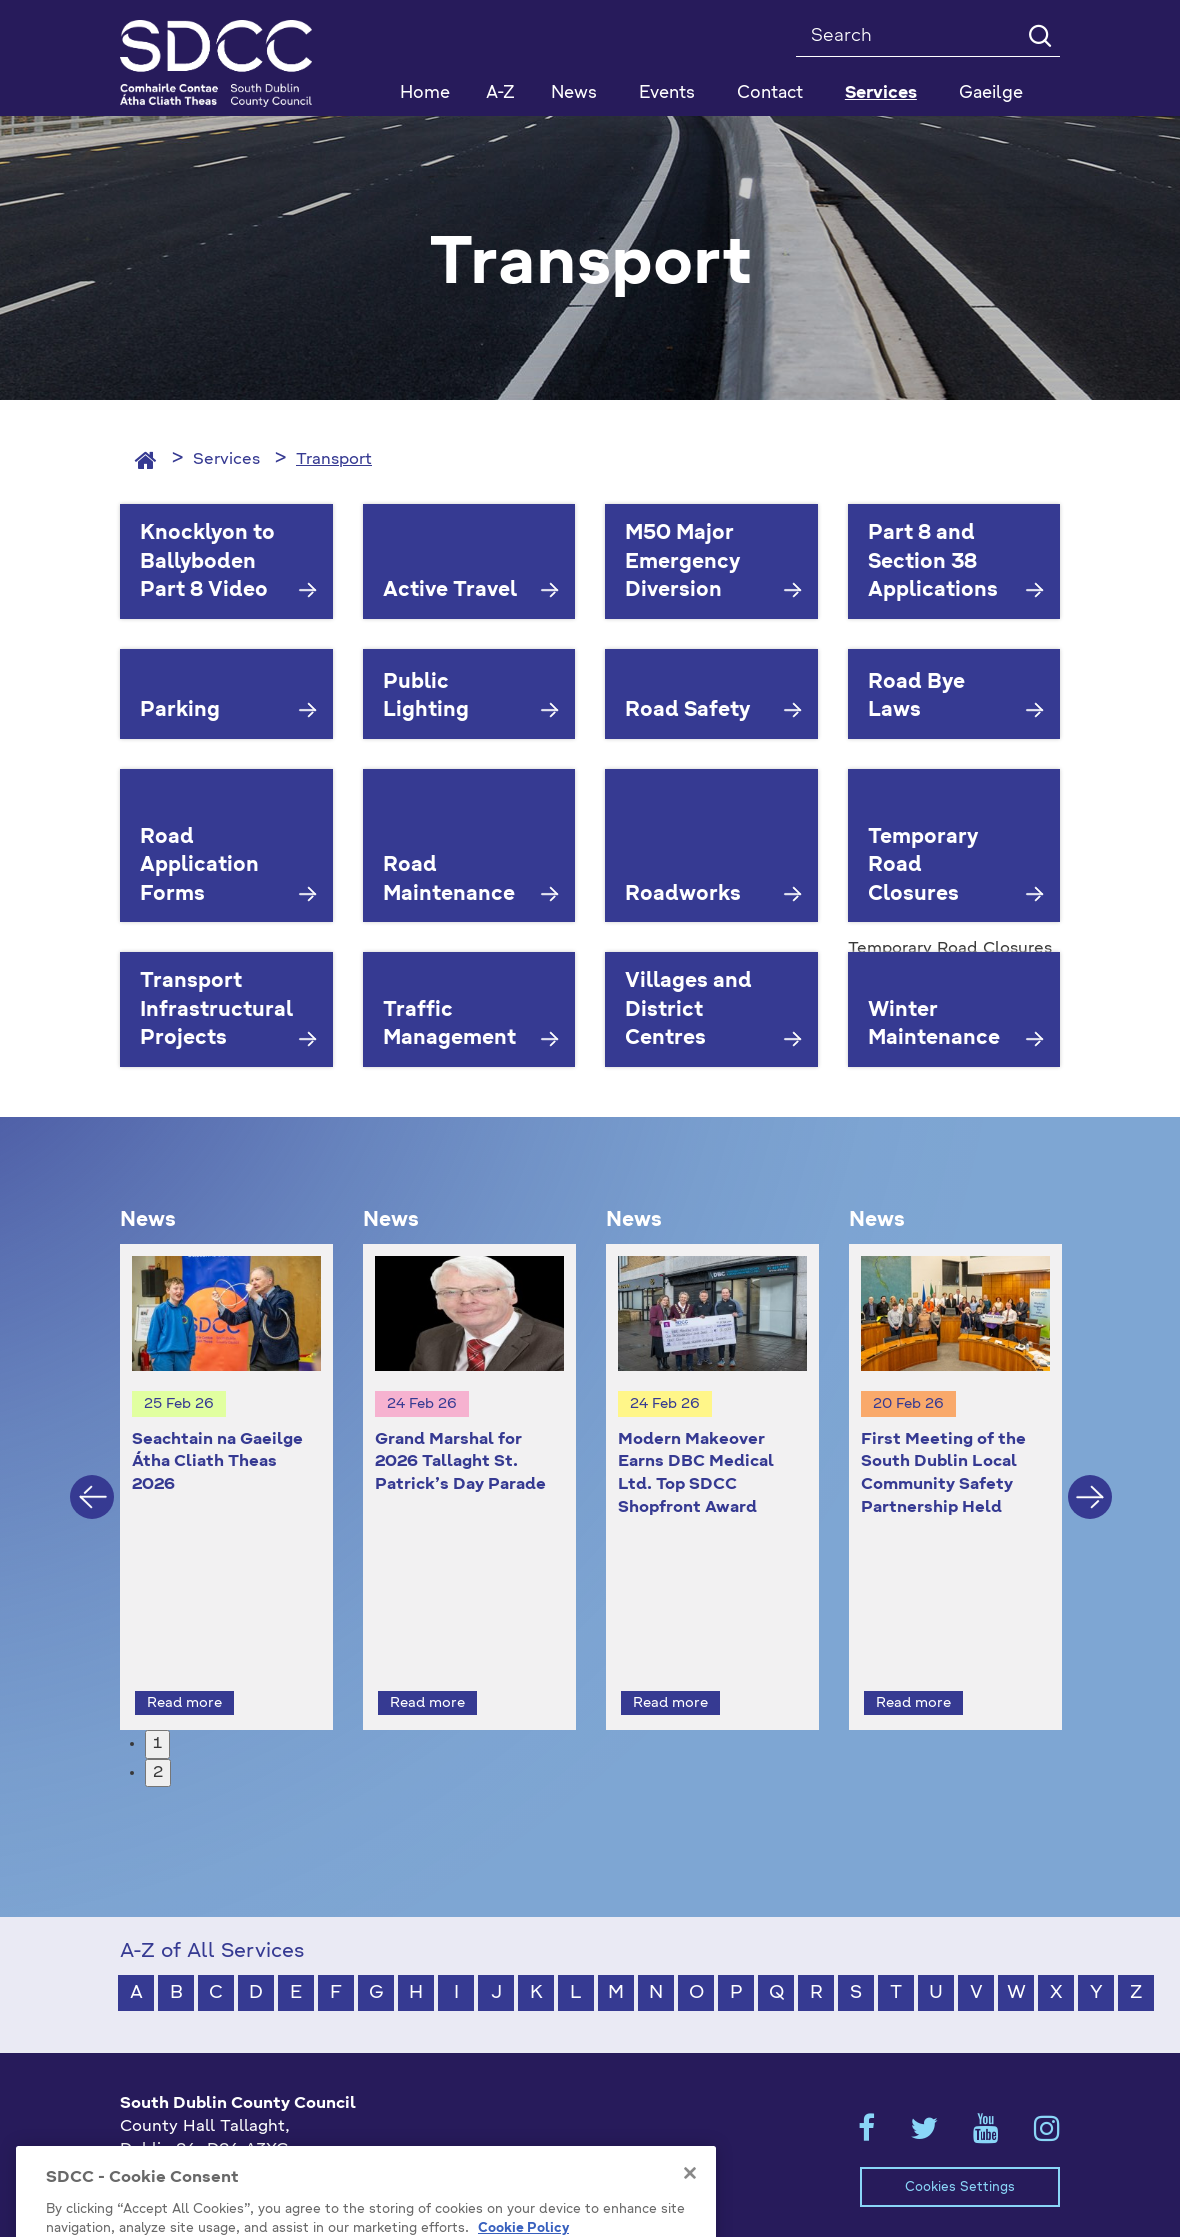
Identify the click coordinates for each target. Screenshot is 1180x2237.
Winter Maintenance (934, 1025)
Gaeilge (991, 93)
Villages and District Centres (688, 1010)
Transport (334, 460)
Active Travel (450, 591)
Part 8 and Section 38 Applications (933, 562)
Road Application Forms (199, 866)
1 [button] (157, 1707)
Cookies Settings (960, 2150)
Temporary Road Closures (923, 866)
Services (226, 460)
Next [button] (1090, 1479)
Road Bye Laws (916, 697)
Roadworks (683, 895)
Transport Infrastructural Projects (216, 1010)
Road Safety (687, 711)
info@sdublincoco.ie (200, 2179)
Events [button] (667, 93)
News (574, 93)
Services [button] (881, 93)
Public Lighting (426, 697)
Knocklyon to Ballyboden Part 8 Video (207, 562)
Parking (180, 711)
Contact (770, 93)
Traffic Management (449, 1025)
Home (425, 93)
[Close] (690, 2222)
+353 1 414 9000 (191, 2146)
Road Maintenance (449, 880)
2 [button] (158, 1736)
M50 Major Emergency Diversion (682, 562)
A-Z (500, 93)
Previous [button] (92, 1479)
